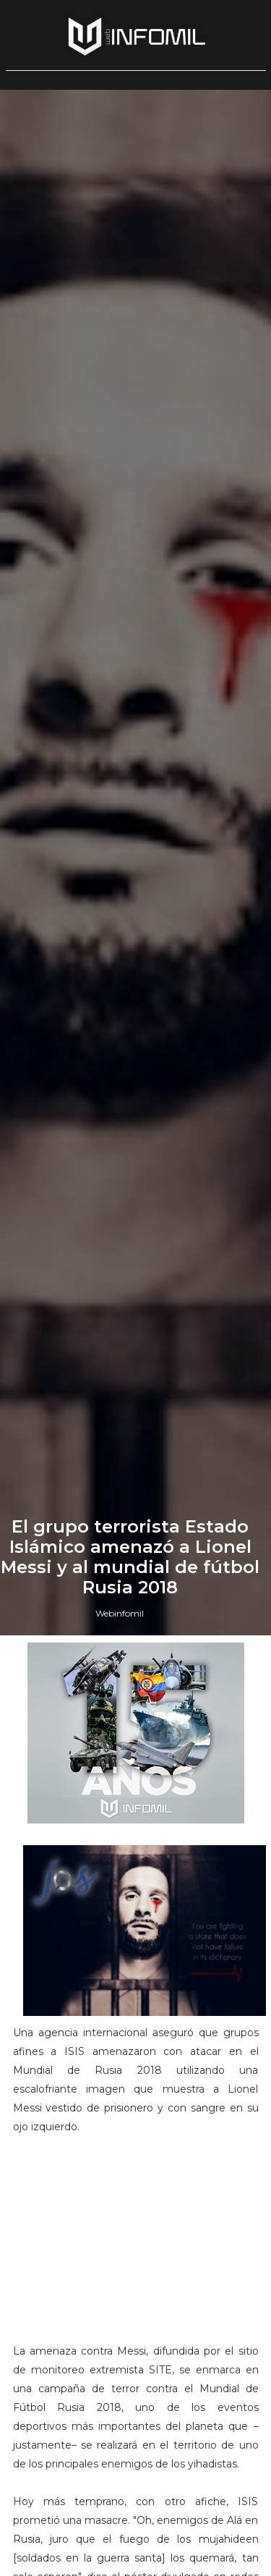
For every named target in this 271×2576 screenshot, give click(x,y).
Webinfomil (119, 1613)
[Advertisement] (135, 2245)
